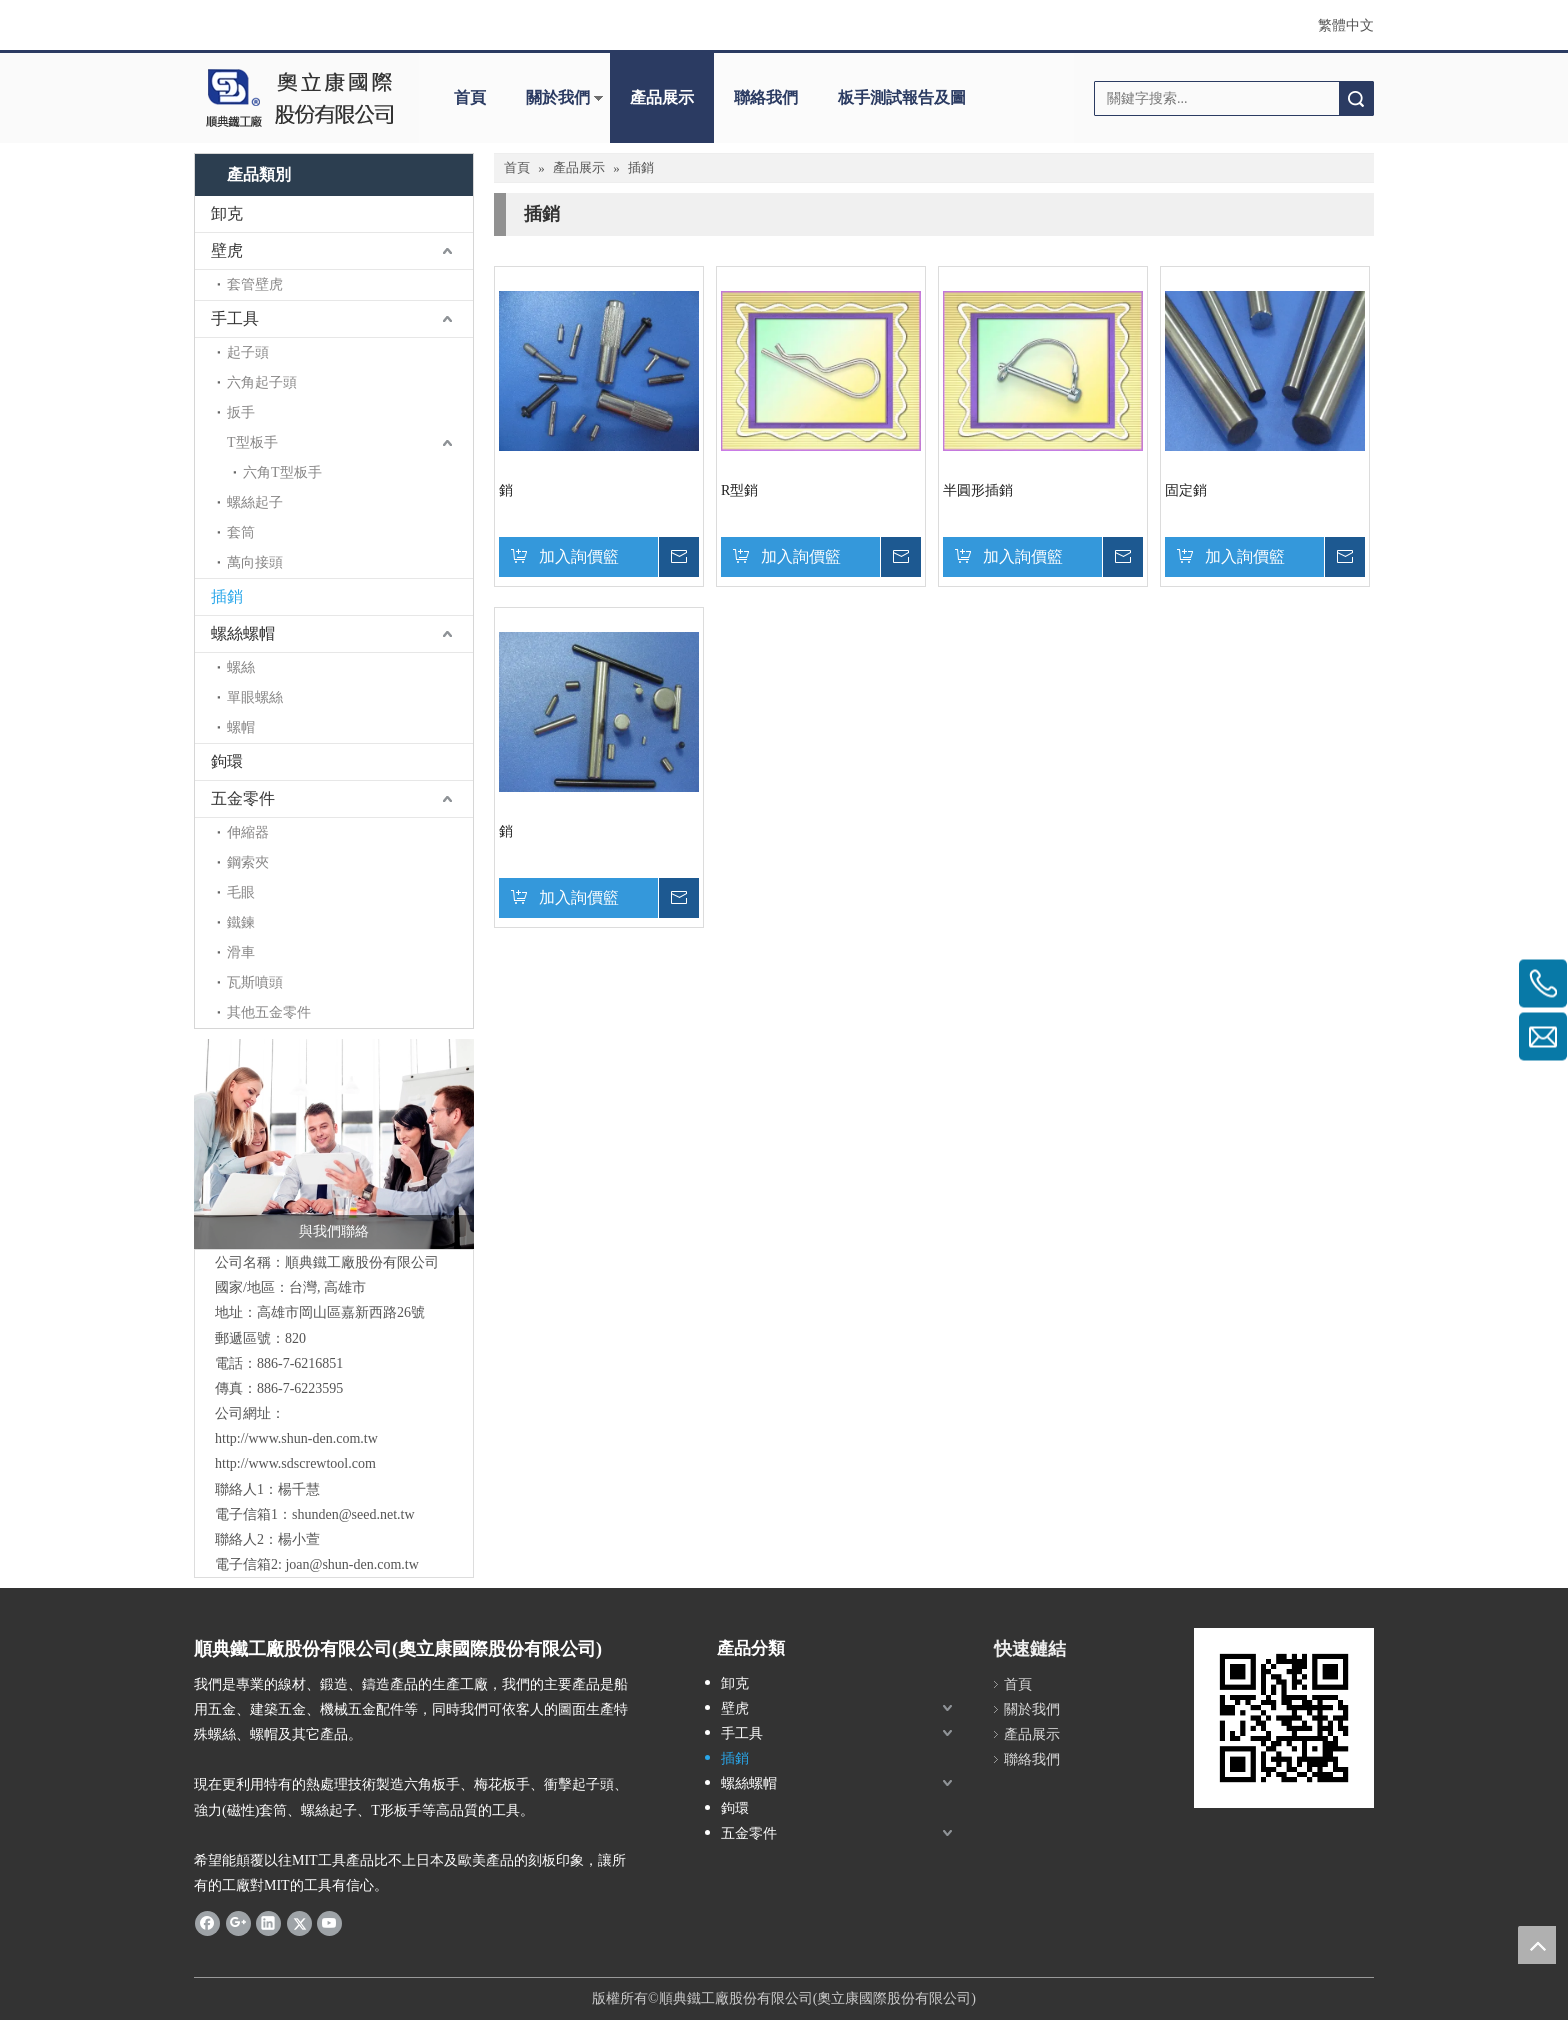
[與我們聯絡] (334, 1144)
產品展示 (662, 97)
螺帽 (241, 727)
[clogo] (296, 98)
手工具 (235, 318)
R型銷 (739, 490)
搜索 (1356, 98)
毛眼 (241, 892)
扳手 (241, 412)
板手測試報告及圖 (902, 97)
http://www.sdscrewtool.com (295, 1463)
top (1537, 1945)
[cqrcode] (1284, 1718)
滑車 (241, 952)
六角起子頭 (262, 382)
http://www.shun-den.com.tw (296, 1438)
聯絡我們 (766, 97)
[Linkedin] (268, 1922)
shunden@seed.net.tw (353, 1514)
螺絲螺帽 (243, 633)
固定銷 (1186, 490)
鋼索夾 (248, 862)
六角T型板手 (282, 472)
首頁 (470, 97)
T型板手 (252, 442)
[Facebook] (207, 1922)
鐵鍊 (241, 922)
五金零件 (243, 798)
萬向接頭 (255, 562)
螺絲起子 (255, 502)
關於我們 (558, 97)
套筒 (241, 532)
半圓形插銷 (978, 490)
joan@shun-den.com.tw (351, 1564)
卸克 (227, 213)
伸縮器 (248, 832)
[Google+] (238, 1922)
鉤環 (227, 761)
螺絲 (241, 667)
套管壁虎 (255, 284)
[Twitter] (299, 1922)
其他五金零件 (269, 1012)
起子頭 (248, 352)
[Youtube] (329, 1922)
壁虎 (227, 250)
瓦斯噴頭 (255, 982)
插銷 (227, 596)
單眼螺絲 (255, 697)
